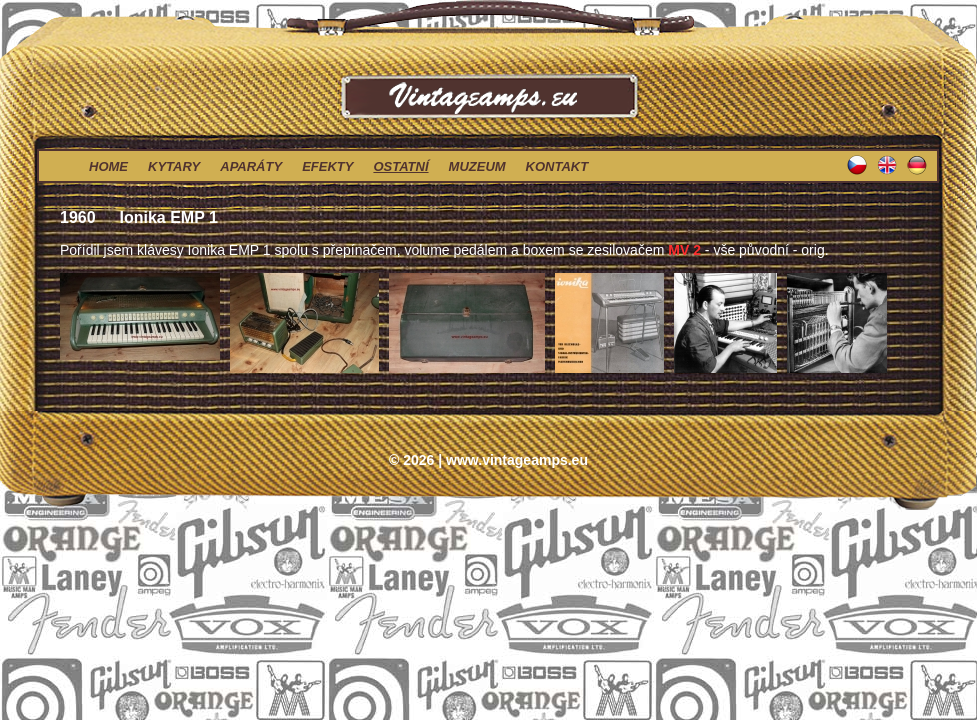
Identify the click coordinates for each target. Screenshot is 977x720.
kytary (174, 166)
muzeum (477, 166)
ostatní (400, 166)
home (108, 166)
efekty (327, 166)
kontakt (557, 166)
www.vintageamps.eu (517, 460)
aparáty (251, 166)
